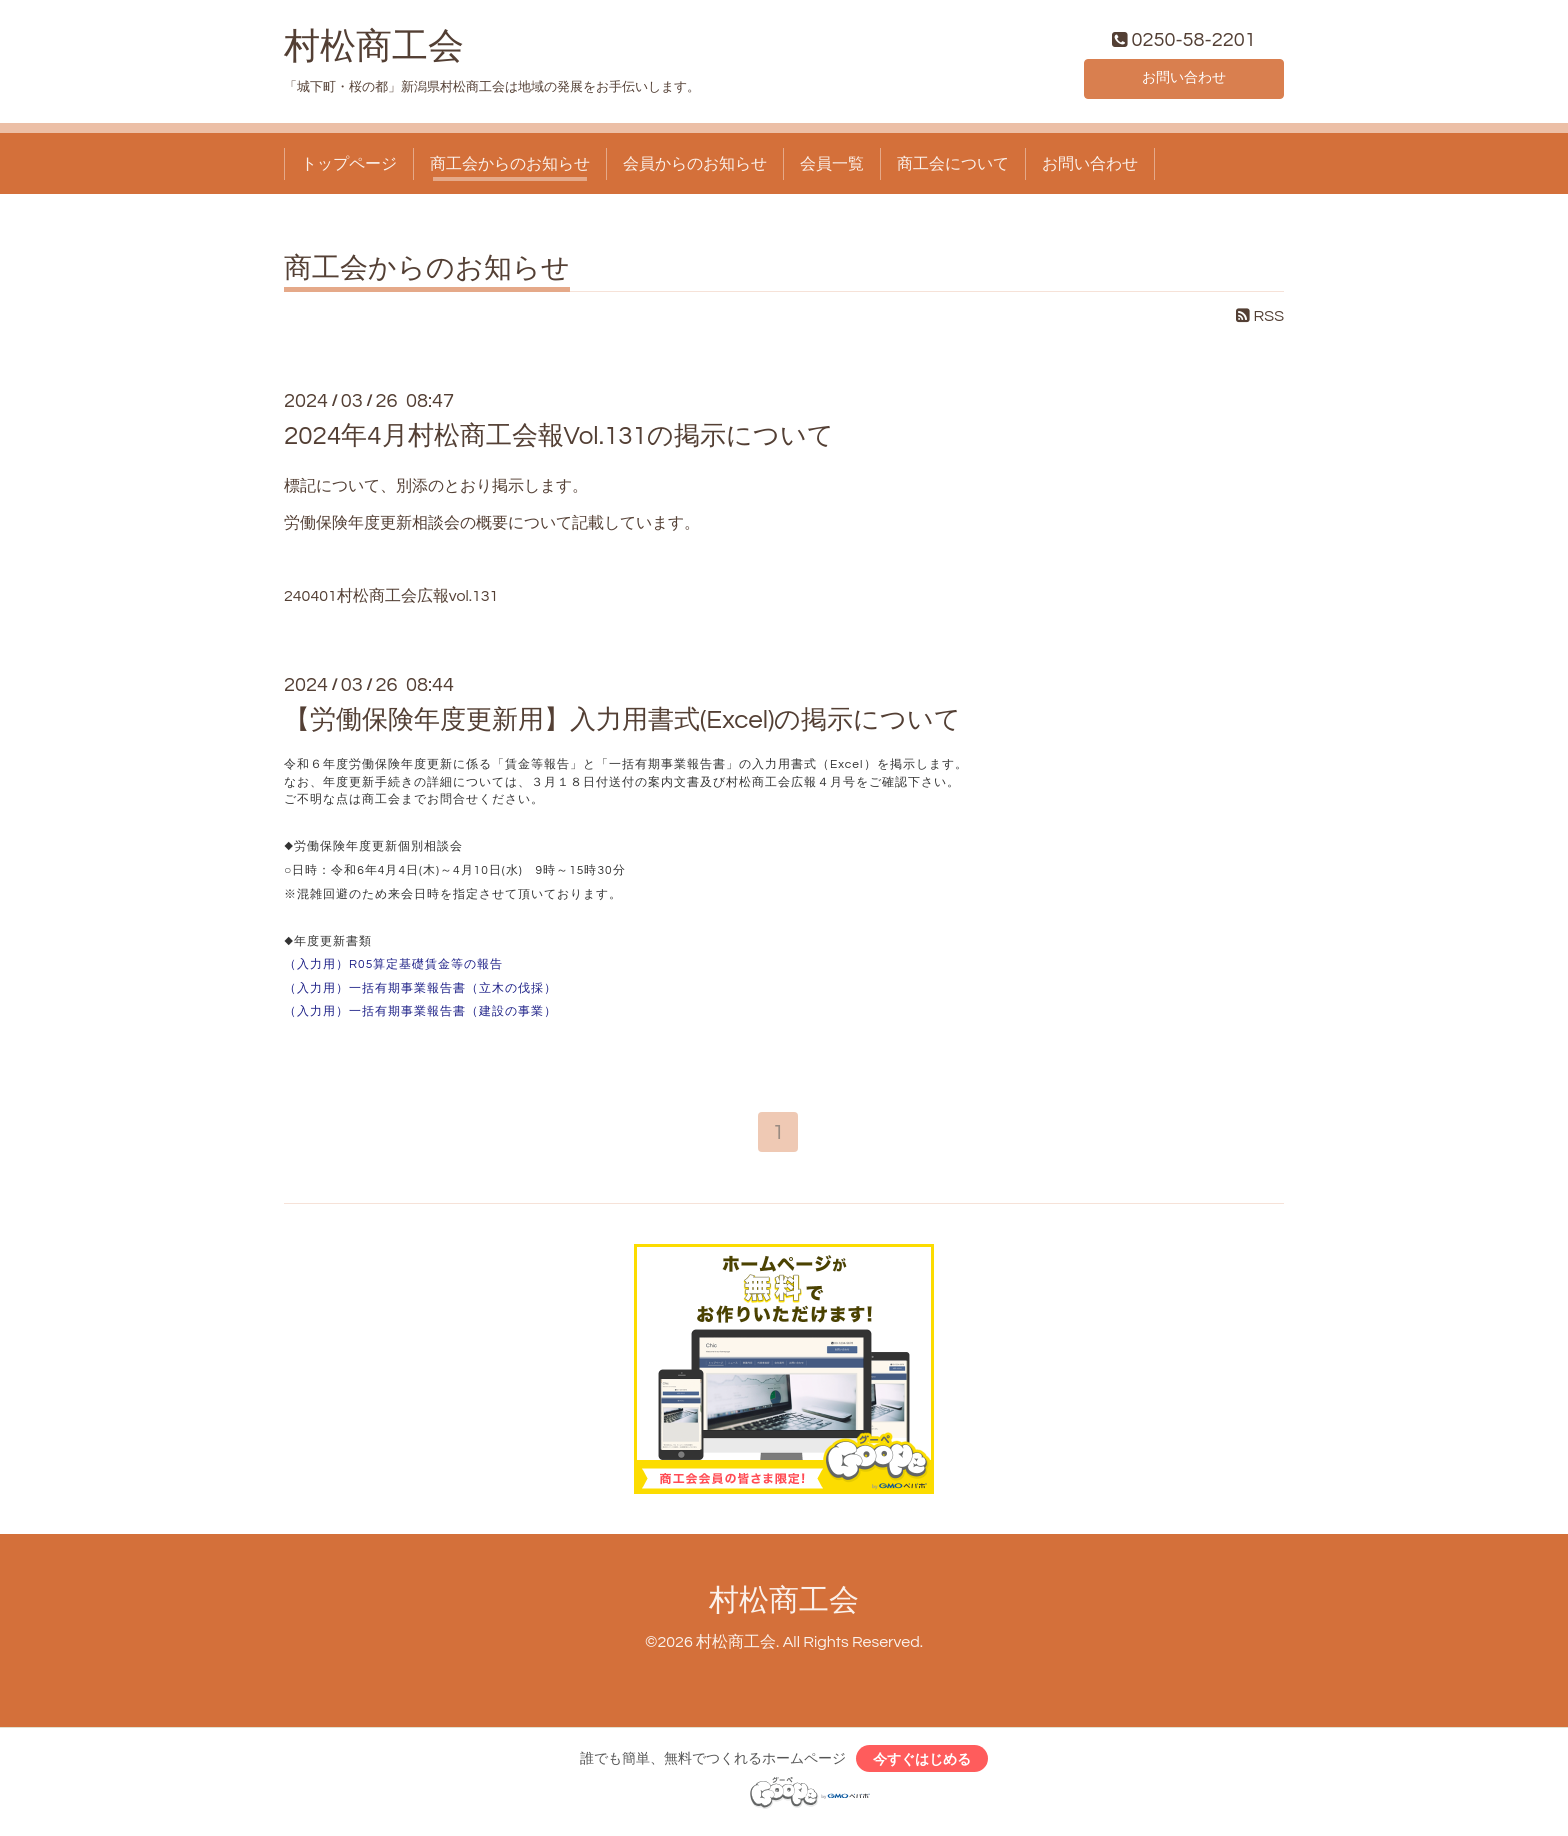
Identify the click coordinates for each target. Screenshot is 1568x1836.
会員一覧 (832, 168)
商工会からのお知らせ (510, 168)
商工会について (953, 168)
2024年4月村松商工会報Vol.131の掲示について (559, 440)
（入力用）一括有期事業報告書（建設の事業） (420, 1016)
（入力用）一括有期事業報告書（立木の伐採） (420, 992)
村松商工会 (374, 51)
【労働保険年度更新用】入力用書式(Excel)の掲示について (623, 725)
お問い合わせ (1184, 80)
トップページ (349, 168)
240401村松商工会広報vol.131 (391, 601)
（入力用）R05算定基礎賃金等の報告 (393, 969)
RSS (1260, 321)
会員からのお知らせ (695, 168)
